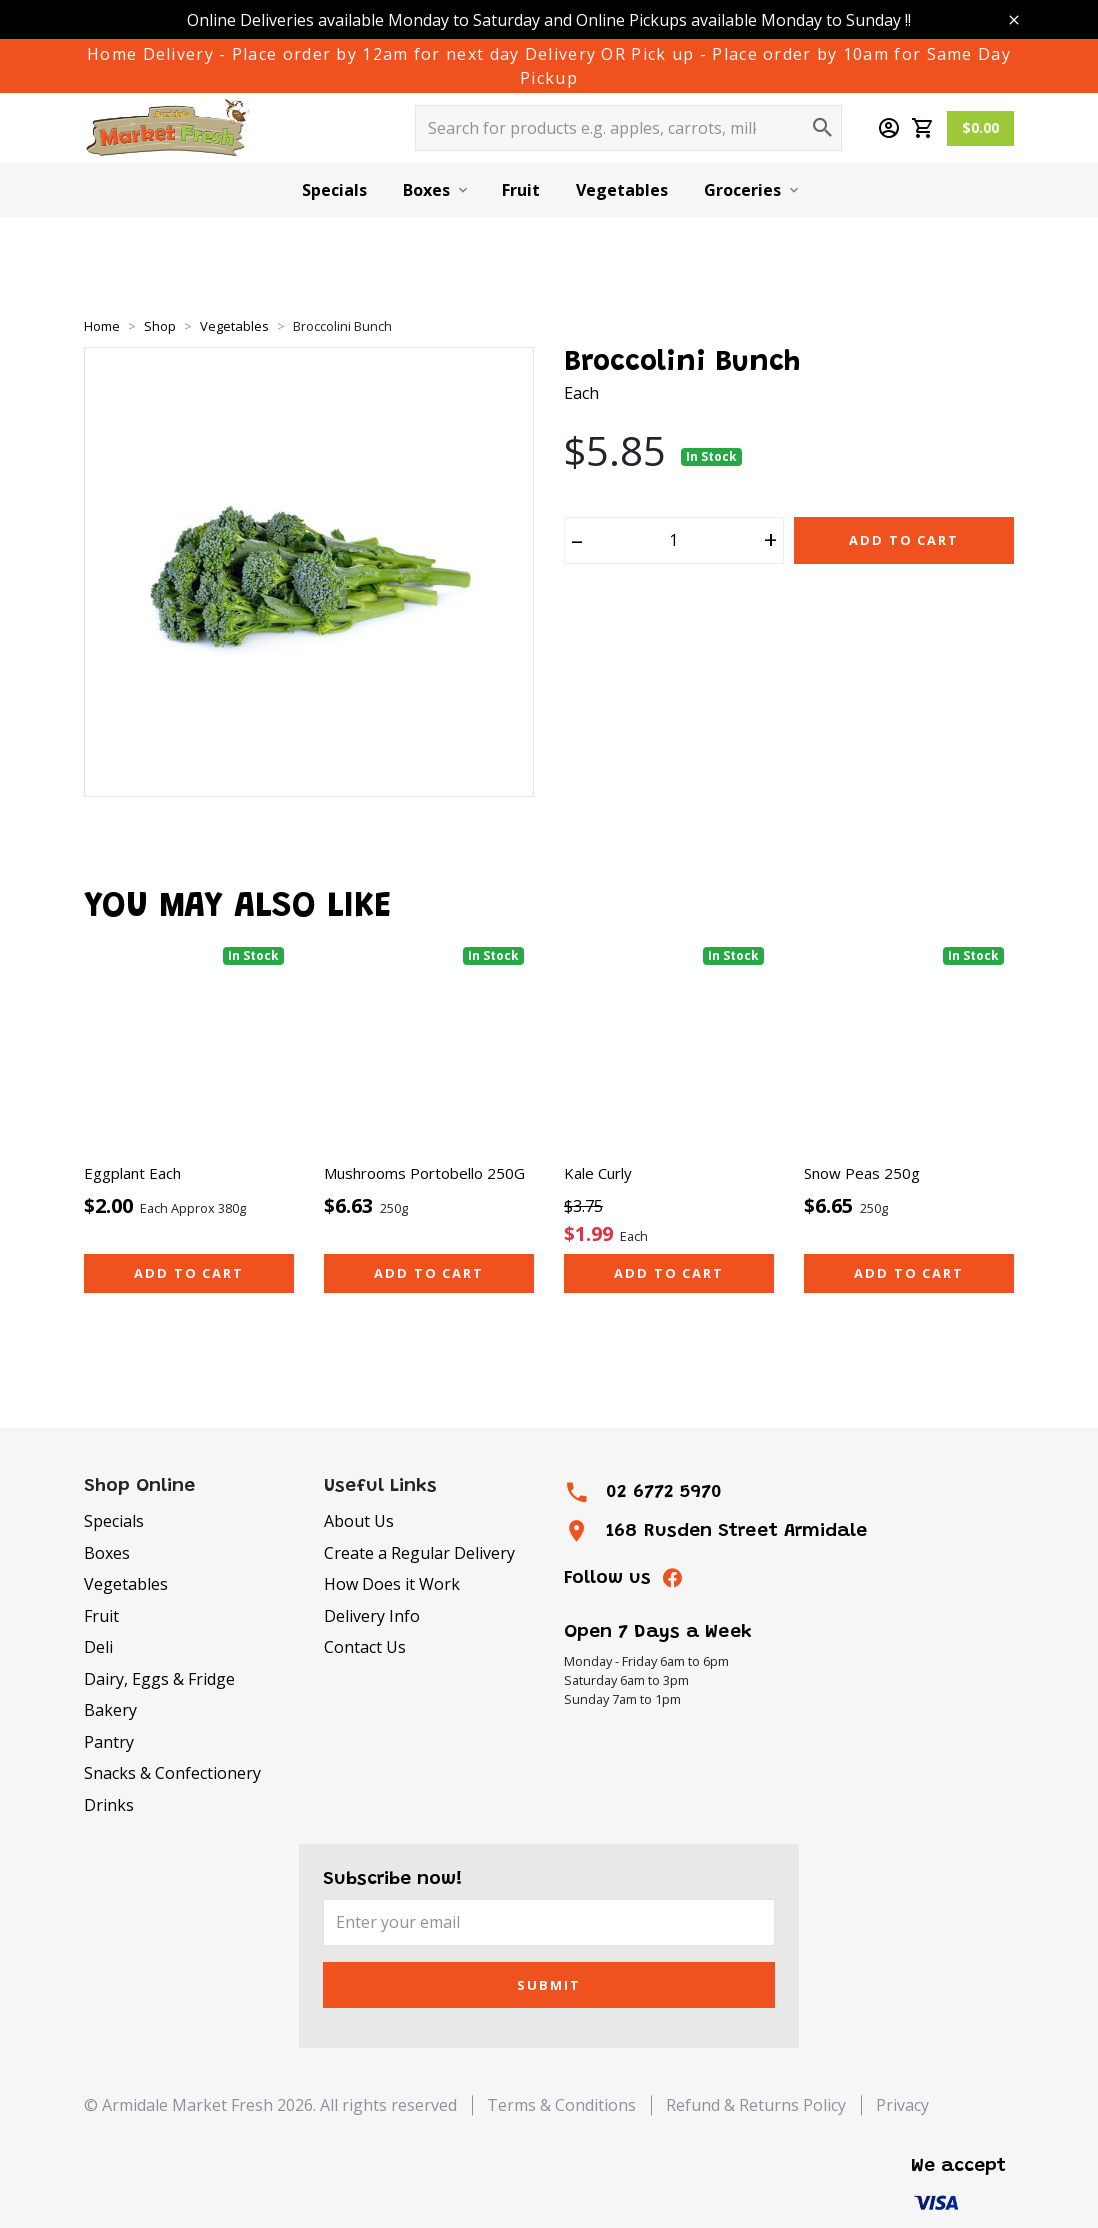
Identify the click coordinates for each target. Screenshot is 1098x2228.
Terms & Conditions (561, 2105)
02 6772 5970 (664, 1492)
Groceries (742, 190)
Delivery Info (372, 1616)
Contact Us (365, 1647)
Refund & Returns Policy (756, 2105)
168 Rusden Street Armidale (736, 1531)
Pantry (109, 1742)
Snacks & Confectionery (172, 1773)
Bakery (110, 1710)
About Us (359, 1521)
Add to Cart (904, 540)
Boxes (426, 190)
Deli (98, 1647)
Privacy (902, 2105)
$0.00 (980, 127)
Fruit (521, 190)
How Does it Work (392, 1584)
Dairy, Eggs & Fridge (159, 1679)
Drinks (109, 1805)
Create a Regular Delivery (419, 1553)
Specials (334, 190)
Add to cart (189, 1273)
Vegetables (622, 190)
